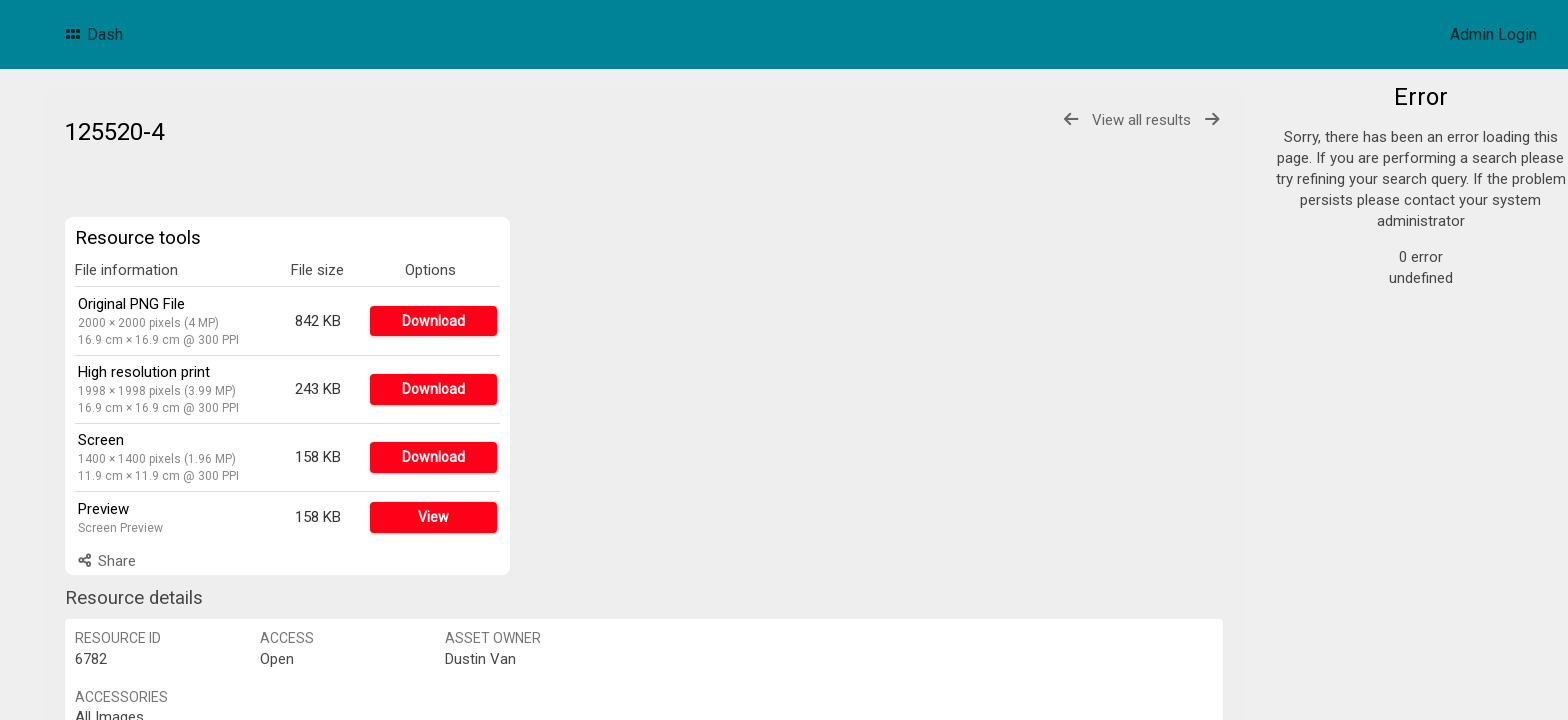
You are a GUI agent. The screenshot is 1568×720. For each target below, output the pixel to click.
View (433, 517)
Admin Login (1493, 34)
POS (1330, 240)
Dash (93, 34)
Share (105, 561)
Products (1346, 144)
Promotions (1355, 192)
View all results (1141, 120)
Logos (1337, 168)
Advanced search (1366, 403)
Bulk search (1347, 426)
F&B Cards (1351, 216)
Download (433, 321)
